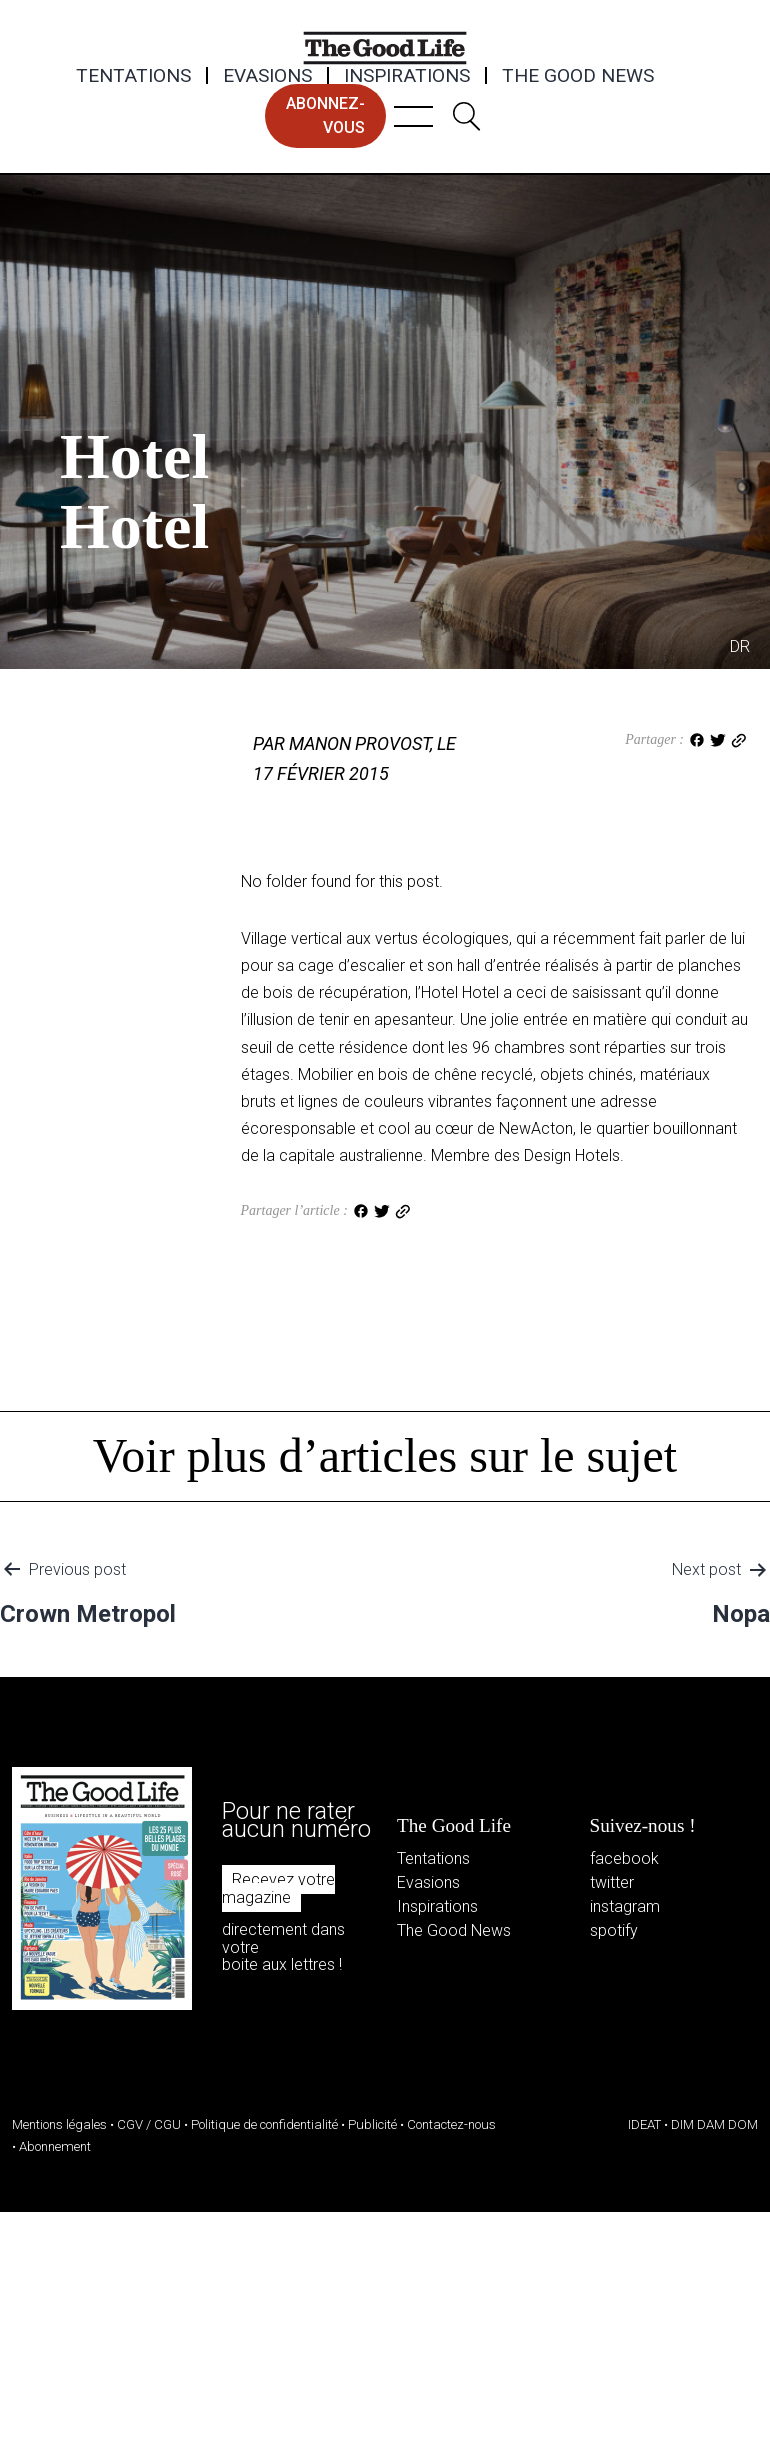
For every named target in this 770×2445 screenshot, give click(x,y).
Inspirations (407, 76)
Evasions (267, 76)
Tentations (133, 76)
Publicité (372, 2124)
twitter (612, 1882)
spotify (614, 1930)
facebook (624, 1858)
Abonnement (55, 2146)
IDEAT (644, 2124)
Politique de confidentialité (264, 2124)
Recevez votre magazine (278, 1888)
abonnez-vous (325, 115)
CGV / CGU (149, 2124)
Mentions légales (59, 2124)
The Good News (578, 76)
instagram (625, 1906)
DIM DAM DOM (714, 2124)
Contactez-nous (451, 2124)
